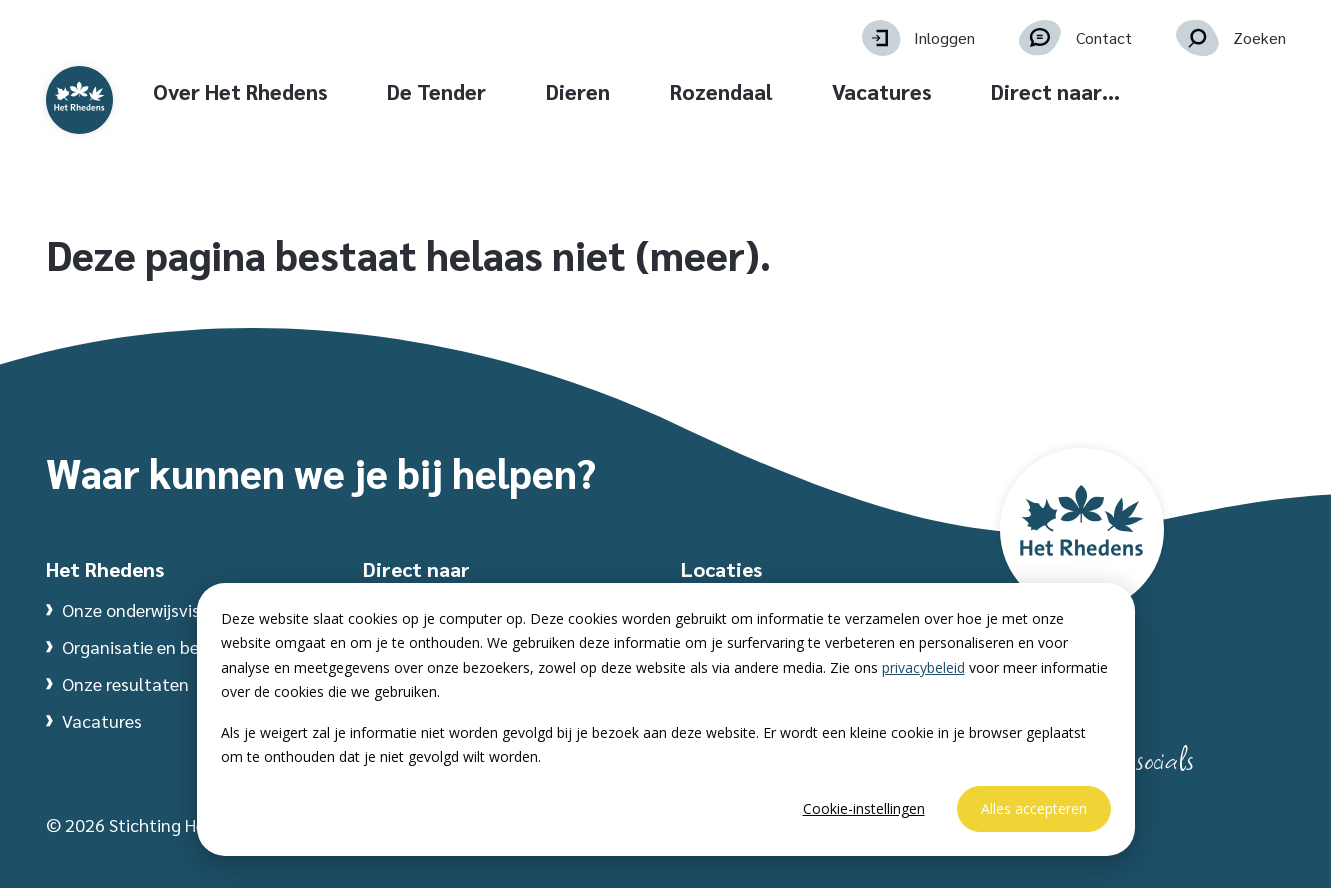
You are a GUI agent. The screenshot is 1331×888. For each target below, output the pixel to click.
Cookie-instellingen (864, 808)
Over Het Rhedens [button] (357, 91)
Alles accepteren (1034, 808)
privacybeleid (923, 667)
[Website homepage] (128, 122)
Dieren (695, 91)
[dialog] (666, 719)
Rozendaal (838, 91)
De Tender (553, 91)
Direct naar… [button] (1172, 91)
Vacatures (998, 91)
